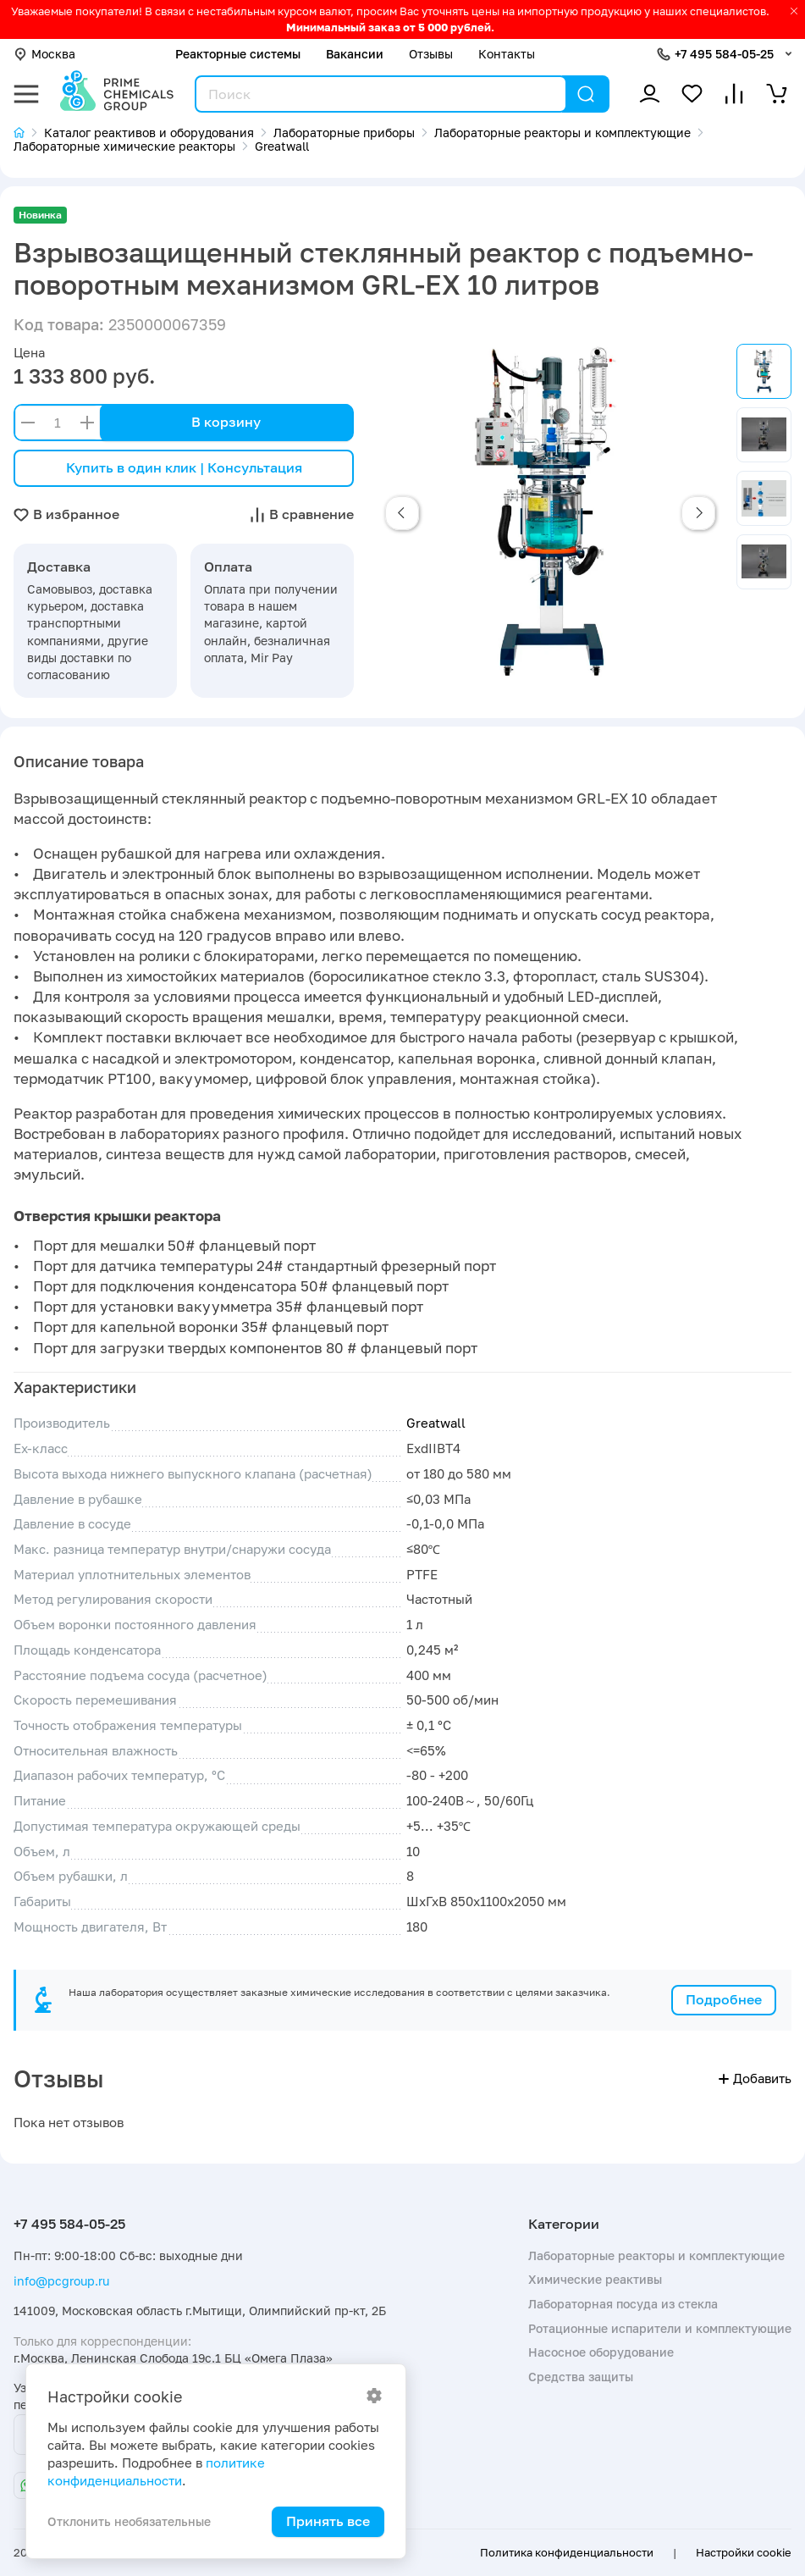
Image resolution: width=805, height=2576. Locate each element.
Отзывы (431, 54)
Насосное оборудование (601, 2352)
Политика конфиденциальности (566, 2552)
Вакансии (354, 54)
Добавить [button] (755, 2078)
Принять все (328, 2520)
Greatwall (436, 1423)
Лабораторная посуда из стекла (623, 2304)
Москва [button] (44, 54)
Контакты (506, 54)
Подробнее (724, 1999)
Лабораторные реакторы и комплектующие (656, 2255)
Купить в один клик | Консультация (184, 467)
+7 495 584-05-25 (724, 54)
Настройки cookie (743, 2552)
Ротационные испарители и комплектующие (659, 2328)
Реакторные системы (237, 54)
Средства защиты (580, 2376)
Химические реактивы (595, 2279)
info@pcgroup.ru (61, 2281)
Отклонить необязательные (129, 2521)
